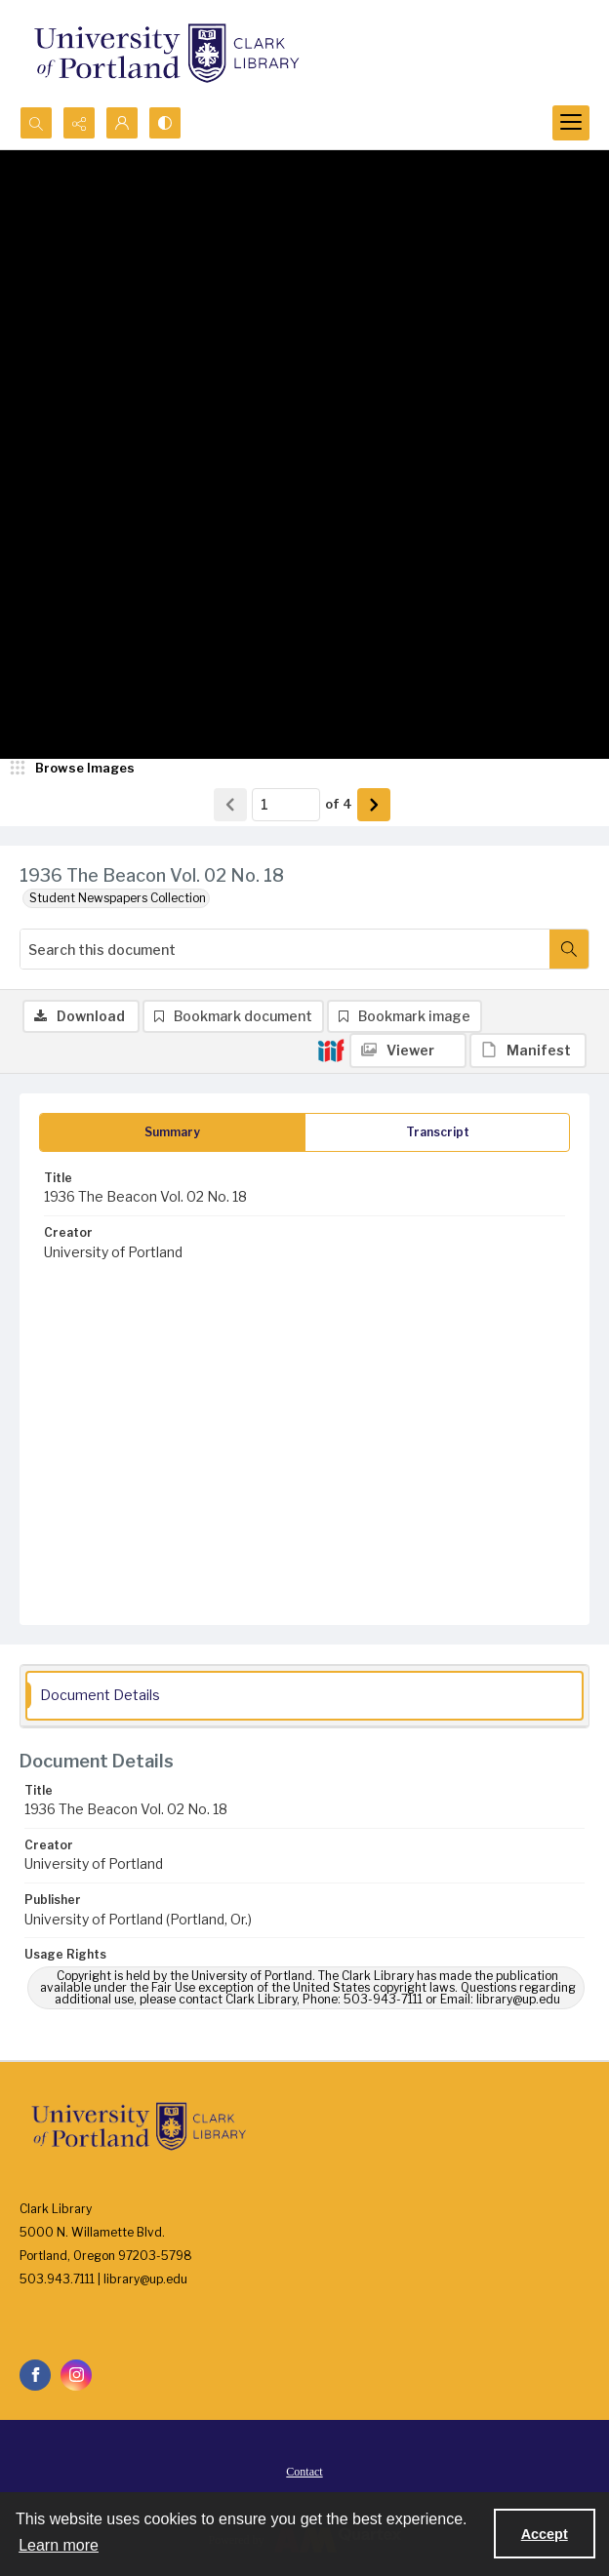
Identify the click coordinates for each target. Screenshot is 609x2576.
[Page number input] (286, 804)
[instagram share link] (76, 2375)
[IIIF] (330, 1049)
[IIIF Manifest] (528, 1050)
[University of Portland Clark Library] (166, 53)
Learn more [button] (59, 2545)
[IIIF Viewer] (408, 1050)
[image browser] (73, 768)
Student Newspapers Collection (117, 898)
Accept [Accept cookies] (544, 2534)
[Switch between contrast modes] (165, 123)
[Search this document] (284, 949)
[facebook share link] (35, 2375)
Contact (304, 2471)
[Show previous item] (230, 804)
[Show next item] (373, 804)
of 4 (338, 804)
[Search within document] (569, 949)
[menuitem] (304, 2470)
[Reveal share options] (79, 123)
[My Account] (122, 123)
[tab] (172, 1132)
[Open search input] (36, 123)
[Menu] (570, 122)
